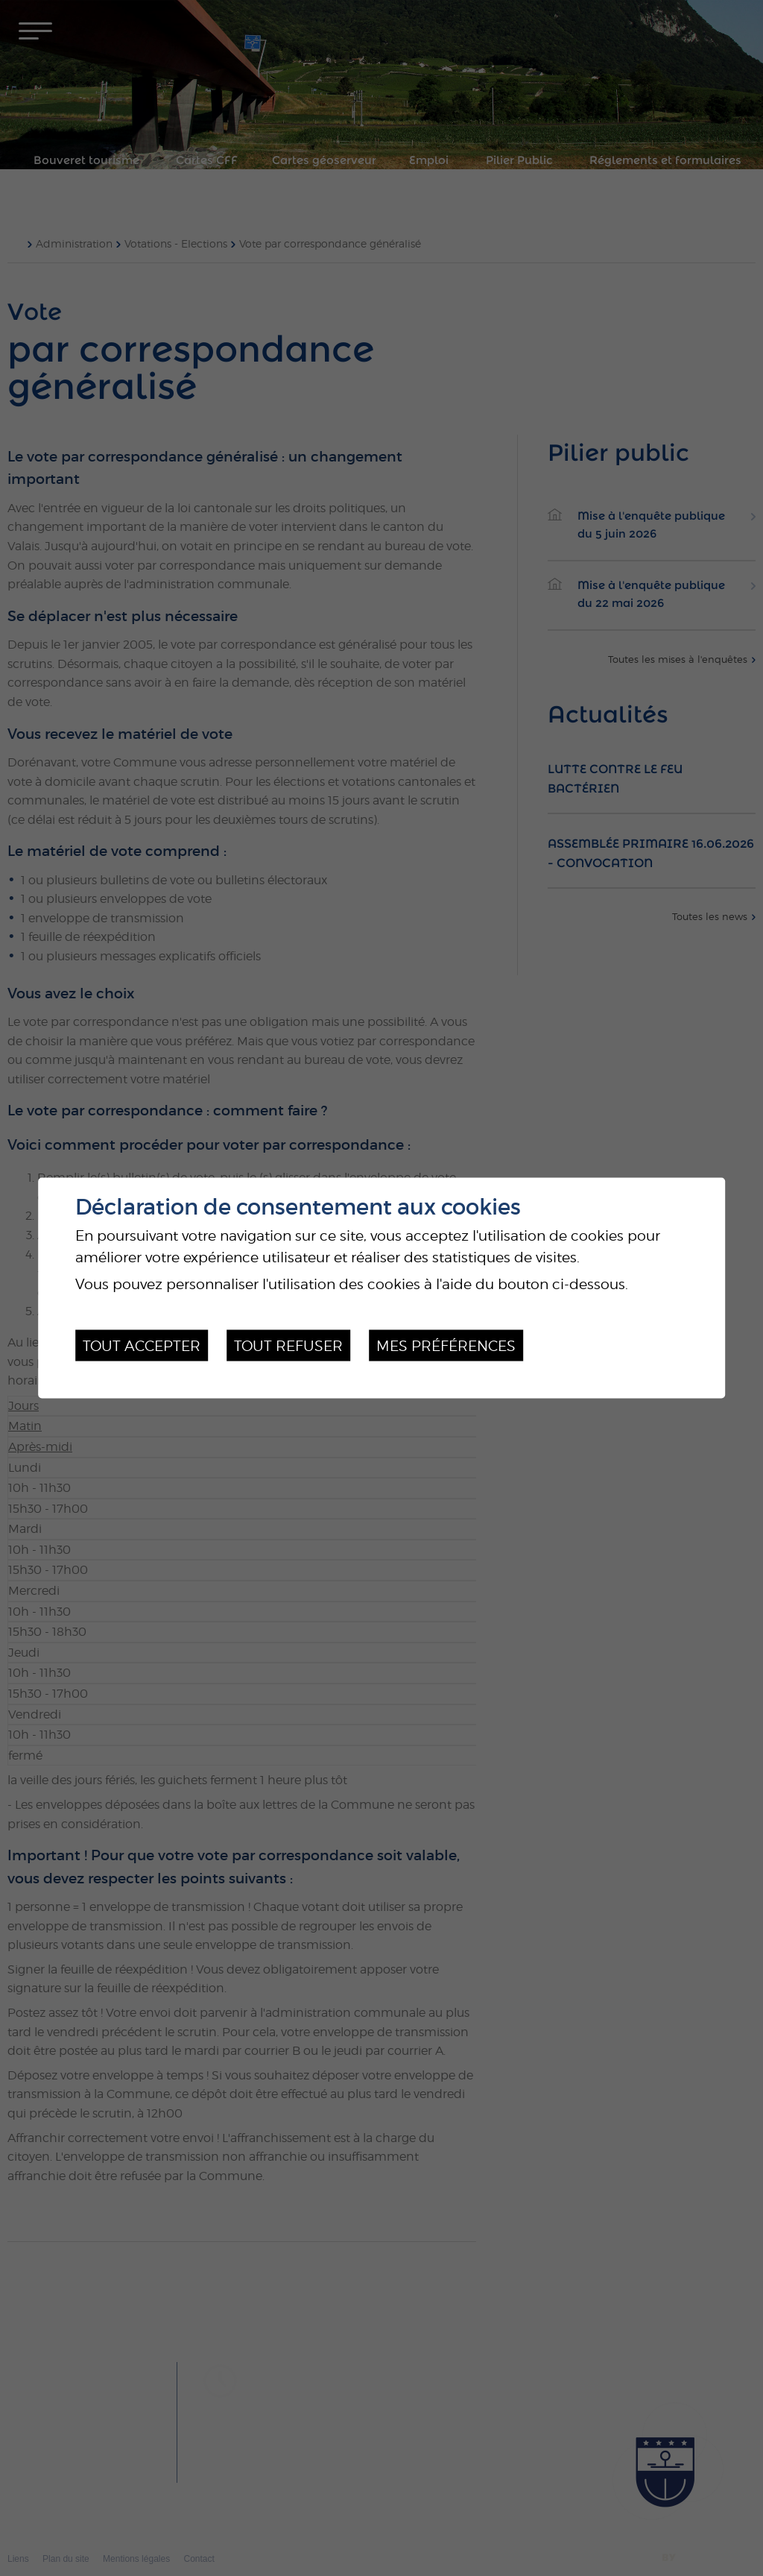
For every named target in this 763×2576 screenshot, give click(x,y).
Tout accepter (141, 1345)
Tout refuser (288, 1345)
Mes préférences (446, 1345)
